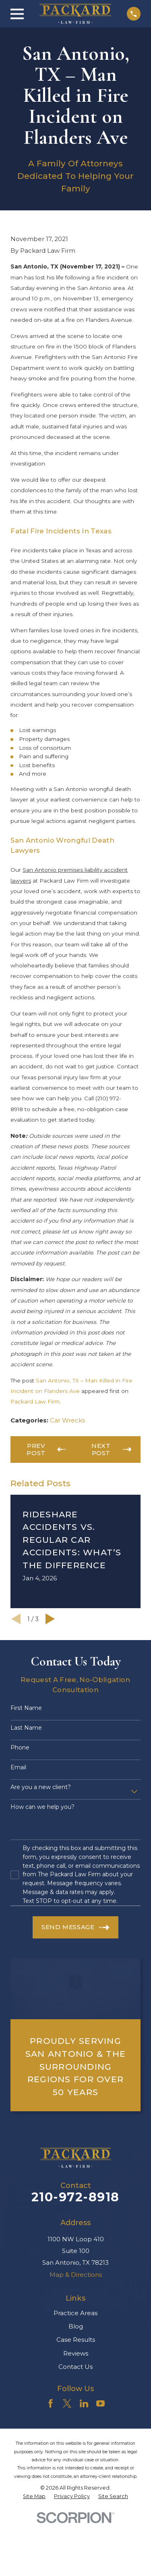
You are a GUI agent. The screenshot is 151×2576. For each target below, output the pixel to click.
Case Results (75, 2339)
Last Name (26, 1727)
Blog (75, 2326)
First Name (26, 1708)
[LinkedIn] (84, 2403)
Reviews (75, 2353)
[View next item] (50, 1618)
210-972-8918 (75, 2197)
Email (18, 1767)
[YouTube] (100, 2403)
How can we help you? (42, 1807)
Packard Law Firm (35, 1401)
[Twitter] (67, 2403)
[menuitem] (34, 2496)
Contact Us (75, 2366)
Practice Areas (75, 2313)
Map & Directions (76, 2274)
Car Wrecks (67, 1420)
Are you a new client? (40, 1787)
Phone (19, 1747)
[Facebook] (50, 2403)
